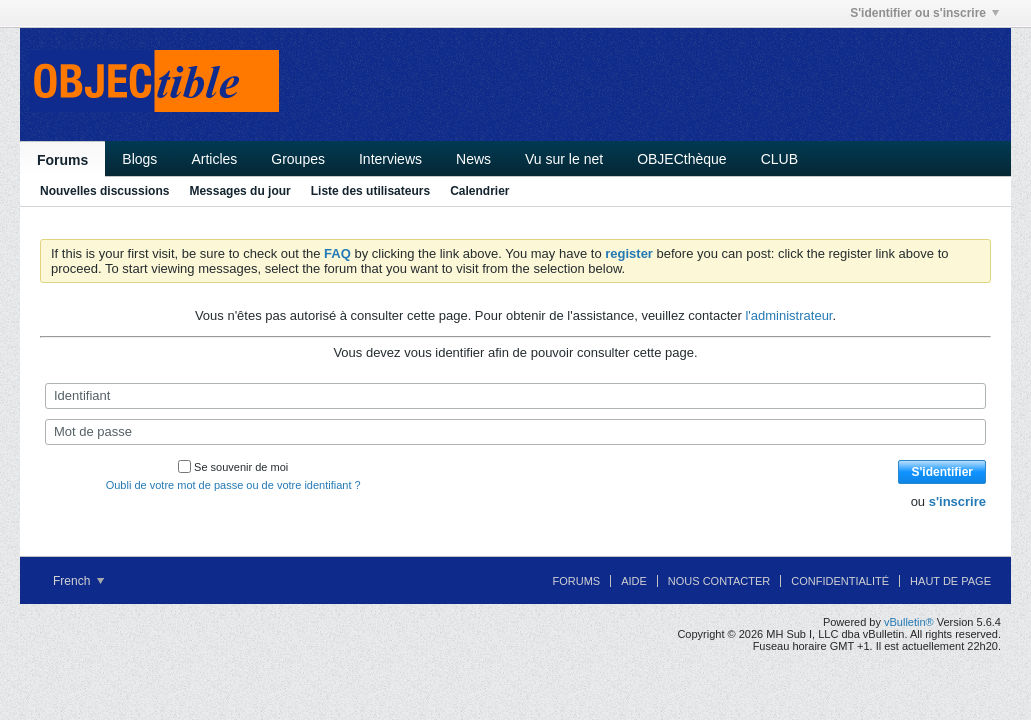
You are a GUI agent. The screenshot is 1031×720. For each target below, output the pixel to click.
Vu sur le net (564, 159)
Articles (214, 159)
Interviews (390, 159)
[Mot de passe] (515, 432)
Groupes (298, 159)
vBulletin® (909, 622)
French (78, 581)
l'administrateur (788, 315)
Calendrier (479, 191)
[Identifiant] (515, 396)
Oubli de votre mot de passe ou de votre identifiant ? (233, 485)
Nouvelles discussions (104, 191)
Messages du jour (239, 191)
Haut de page (950, 581)
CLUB (779, 159)
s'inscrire (957, 501)
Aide (634, 581)
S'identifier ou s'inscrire (924, 13)
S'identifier (942, 472)
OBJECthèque (682, 159)
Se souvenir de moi (233, 467)
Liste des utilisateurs (370, 191)
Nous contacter (719, 581)
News (473, 159)
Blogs (139, 159)
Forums (62, 160)
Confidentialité (840, 581)
